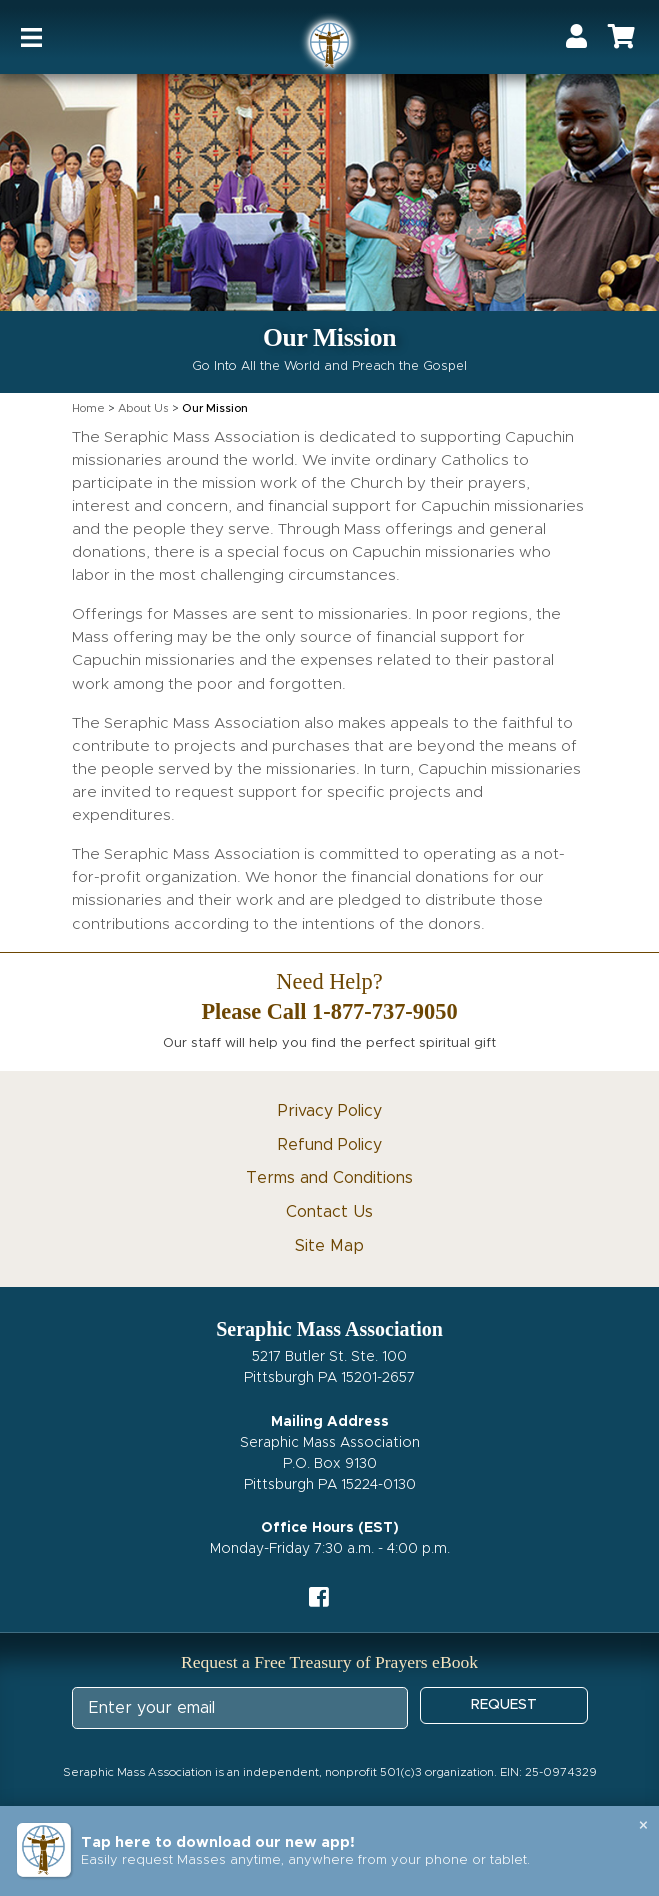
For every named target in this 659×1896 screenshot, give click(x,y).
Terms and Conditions (329, 1178)
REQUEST (504, 1705)
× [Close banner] (643, 1826)
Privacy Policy (330, 1111)
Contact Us (329, 1212)
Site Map (329, 1246)
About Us (143, 408)
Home (88, 408)
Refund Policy (330, 1145)
